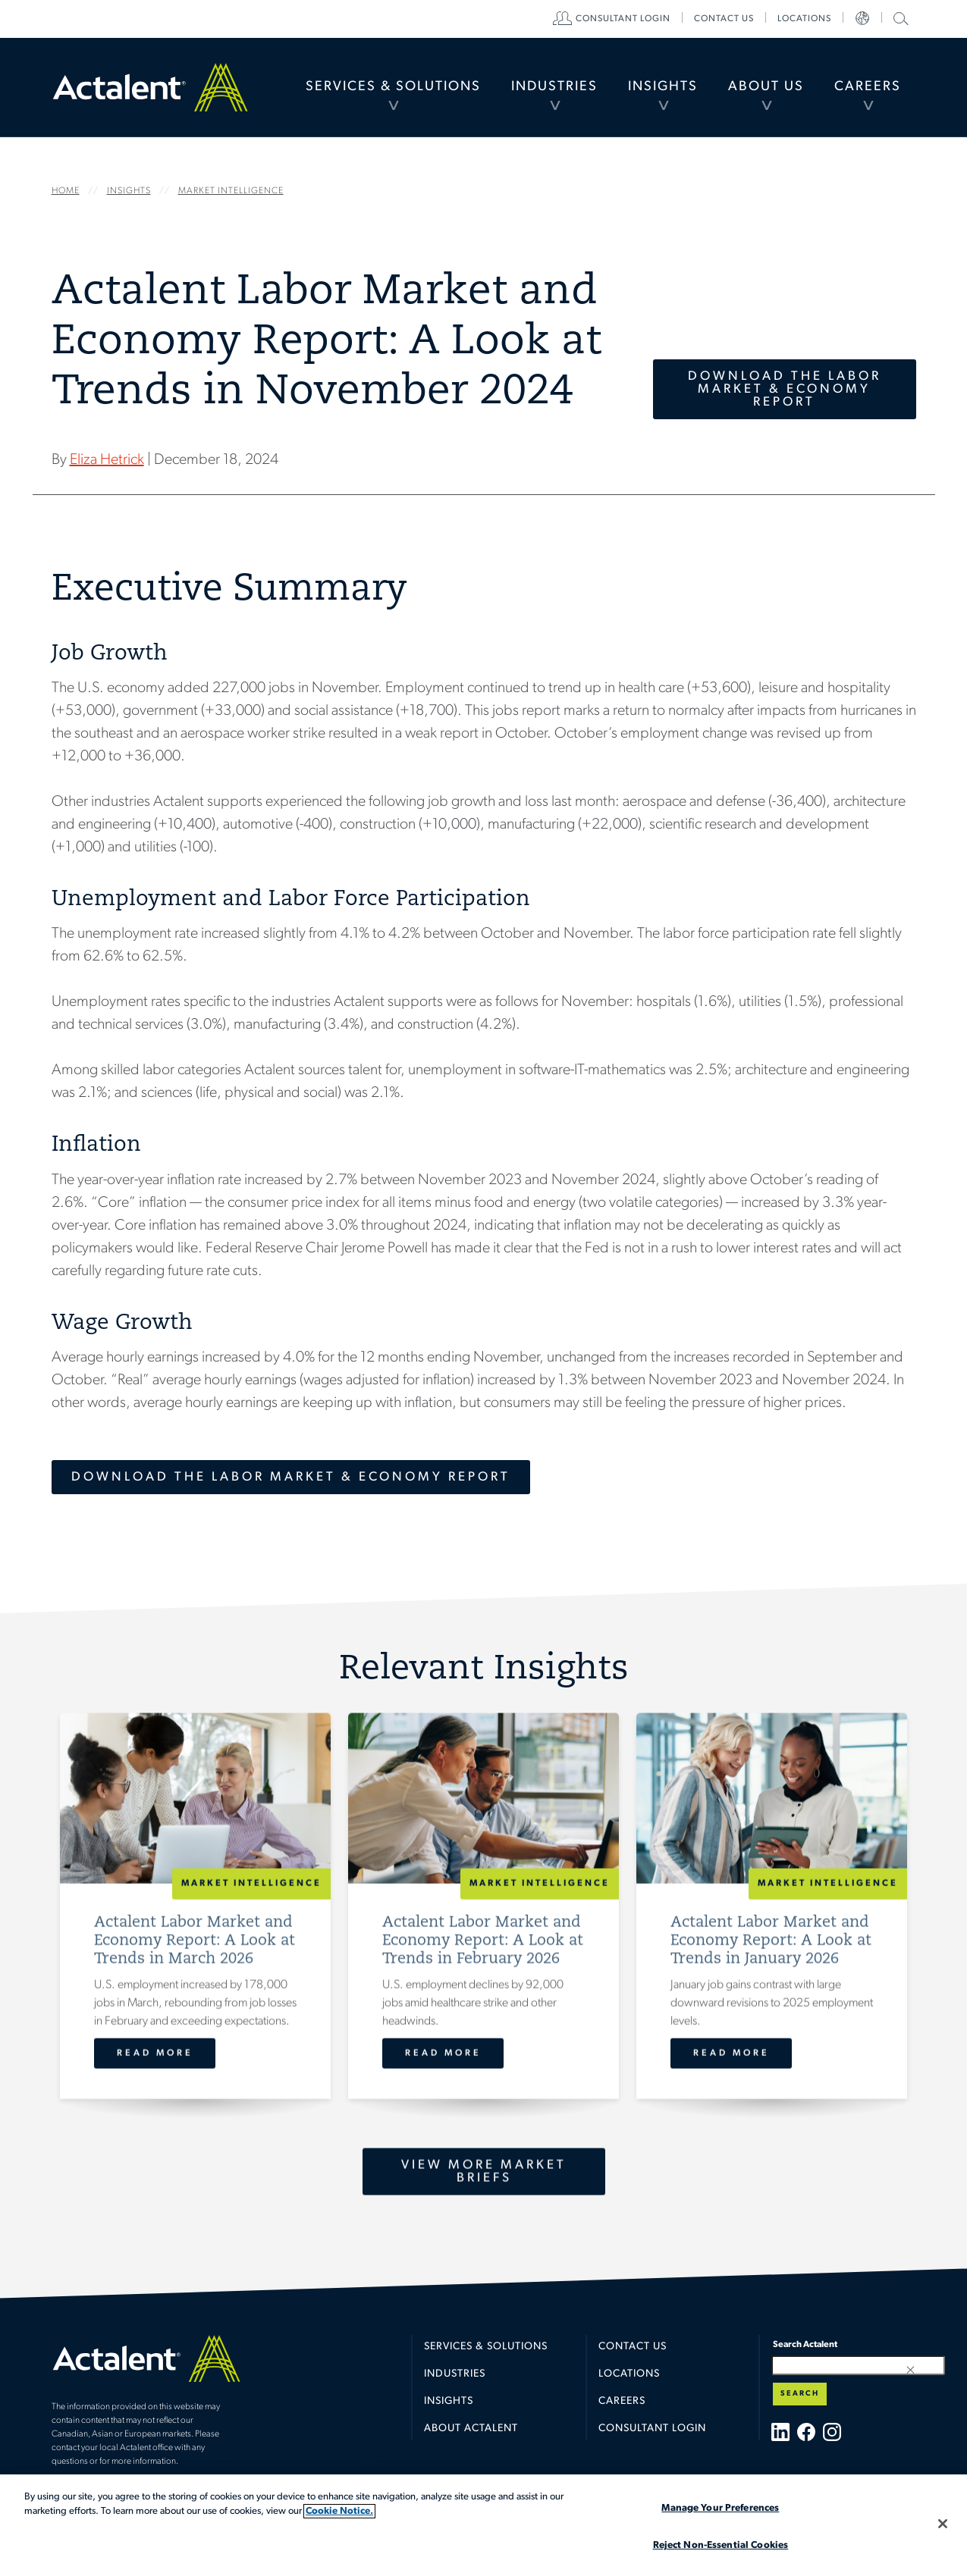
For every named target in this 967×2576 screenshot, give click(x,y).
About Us (766, 87)
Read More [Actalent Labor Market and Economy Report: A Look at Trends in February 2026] (442, 2052)
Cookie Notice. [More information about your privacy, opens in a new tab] (339, 2511)
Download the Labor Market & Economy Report (784, 389)
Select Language (862, 19)
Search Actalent (899, 18)
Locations (804, 19)
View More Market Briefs (484, 2171)
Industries (554, 87)
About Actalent (471, 2428)
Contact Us (632, 2346)
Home (150, 87)
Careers (867, 87)
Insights (663, 87)
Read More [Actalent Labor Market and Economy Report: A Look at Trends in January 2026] (730, 2052)
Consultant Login (623, 19)
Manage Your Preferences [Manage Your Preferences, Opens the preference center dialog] (720, 2508)
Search (799, 2394)
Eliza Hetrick (107, 460)
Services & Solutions (393, 87)
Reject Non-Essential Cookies (721, 2545)
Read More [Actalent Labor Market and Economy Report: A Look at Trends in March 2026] (154, 2052)
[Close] (942, 2523)
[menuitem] (393, 87)
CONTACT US (724, 19)
